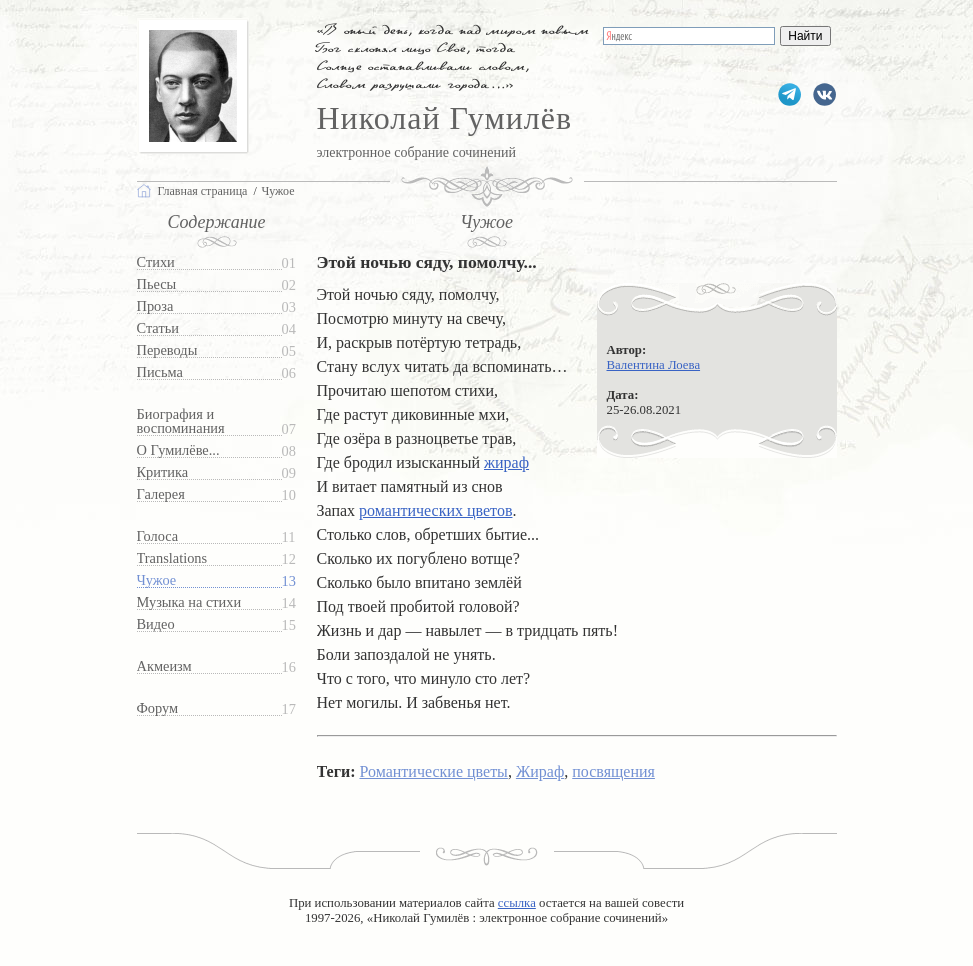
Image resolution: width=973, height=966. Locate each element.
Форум (158, 708)
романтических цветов (435, 510)
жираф (506, 462)
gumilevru (824, 94)
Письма (160, 372)
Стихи (156, 262)
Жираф (540, 771)
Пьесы (157, 284)
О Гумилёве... (178, 450)
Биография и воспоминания (181, 421)
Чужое (157, 580)
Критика (163, 472)
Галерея (161, 494)
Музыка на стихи (189, 602)
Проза (155, 306)
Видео (156, 624)
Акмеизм (164, 666)
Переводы (167, 350)
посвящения (613, 771)
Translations (172, 558)
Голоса (158, 536)
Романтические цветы (433, 771)
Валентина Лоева (654, 365)
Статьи (158, 328)
